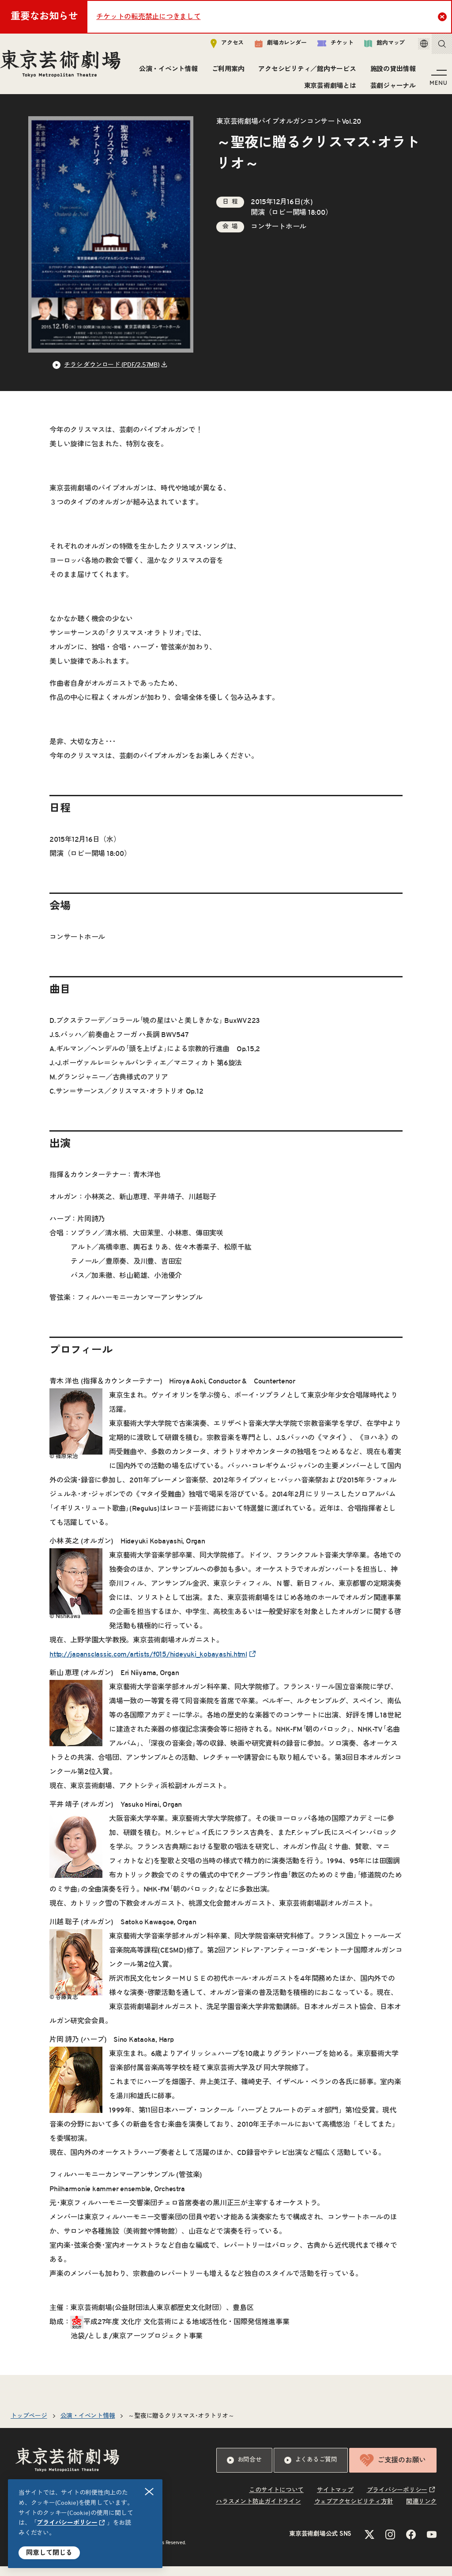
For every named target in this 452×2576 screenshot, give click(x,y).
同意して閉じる (49, 2552)
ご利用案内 (285, 72)
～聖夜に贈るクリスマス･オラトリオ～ (181, 2426)
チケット (323, 47)
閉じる (149, 2492)
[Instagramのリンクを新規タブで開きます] (390, 2544)
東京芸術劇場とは (327, 89)
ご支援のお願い (393, 2470)
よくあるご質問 (310, 2469)
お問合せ (244, 2469)
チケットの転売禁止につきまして (148, 16)
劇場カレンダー (268, 47)
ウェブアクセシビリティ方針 (353, 2511)
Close (443, 16)
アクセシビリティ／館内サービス (364, 72)
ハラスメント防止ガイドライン (258, 2511)
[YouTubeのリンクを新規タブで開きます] (432, 2544)
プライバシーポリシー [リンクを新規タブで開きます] (67, 2523)
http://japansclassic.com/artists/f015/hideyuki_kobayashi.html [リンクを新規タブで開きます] (148, 1664)
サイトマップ (335, 2500)
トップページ (29, 2426)
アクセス (214, 47)
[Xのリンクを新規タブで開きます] (369, 2544)
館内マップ (372, 47)
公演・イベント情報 (225, 72)
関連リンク (421, 2511)
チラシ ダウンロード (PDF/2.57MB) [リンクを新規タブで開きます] (111, 375)
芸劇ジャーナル (390, 89)
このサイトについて (276, 2500)
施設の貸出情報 (264, 89)
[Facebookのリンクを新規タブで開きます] (411, 2544)
